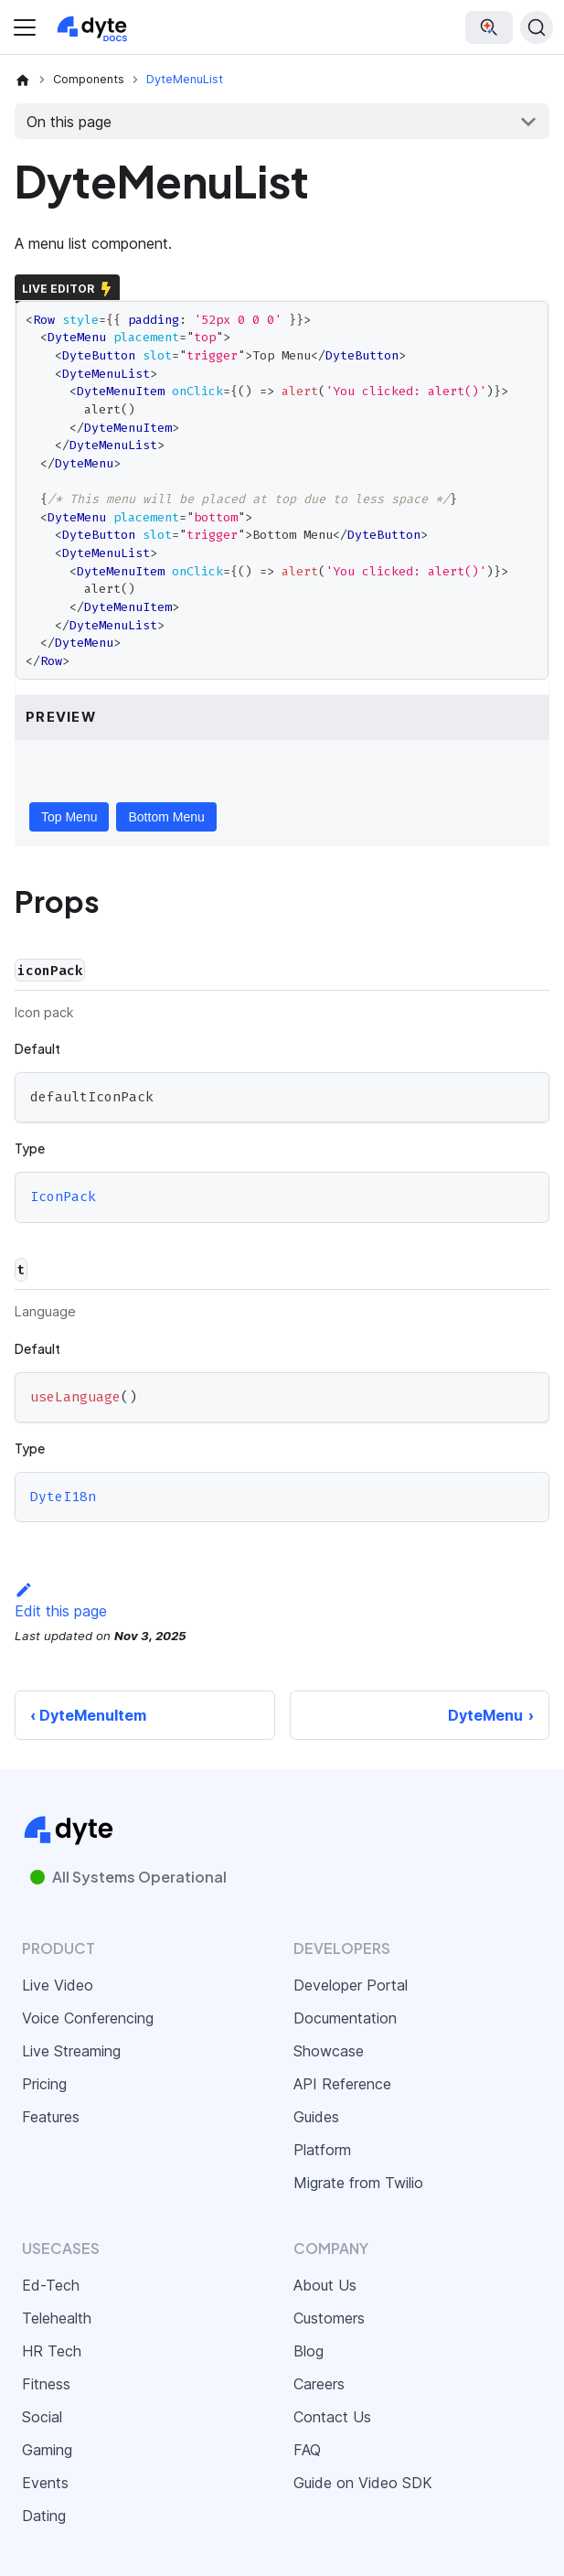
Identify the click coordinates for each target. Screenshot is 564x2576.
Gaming (47, 2450)
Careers (319, 2384)
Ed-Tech (51, 2285)
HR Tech (51, 2351)
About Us (324, 2285)
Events (45, 2483)
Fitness (46, 2384)
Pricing (44, 2084)
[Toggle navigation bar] (24, 27)
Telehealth (56, 2318)
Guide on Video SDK (362, 2483)
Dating (44, 2515)
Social (42, 2417)
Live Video (57, 1985)
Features (51, 2117)
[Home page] (23, 79)
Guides (316, 2117)
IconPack (63, 1196)
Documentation (345, 2018)
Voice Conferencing (88, 2018)
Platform (322, 2150)
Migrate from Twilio (358, 2183)
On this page (69, 122)
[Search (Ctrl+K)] (536, 27)
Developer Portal (350, 1985)
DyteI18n (63, 1496)
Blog (308, 2351)
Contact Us (332, 2417)
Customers (329, 2318)
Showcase (328, 2051)
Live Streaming (71, 2051)
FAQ (307, 2450)
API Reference (342, 2084)
